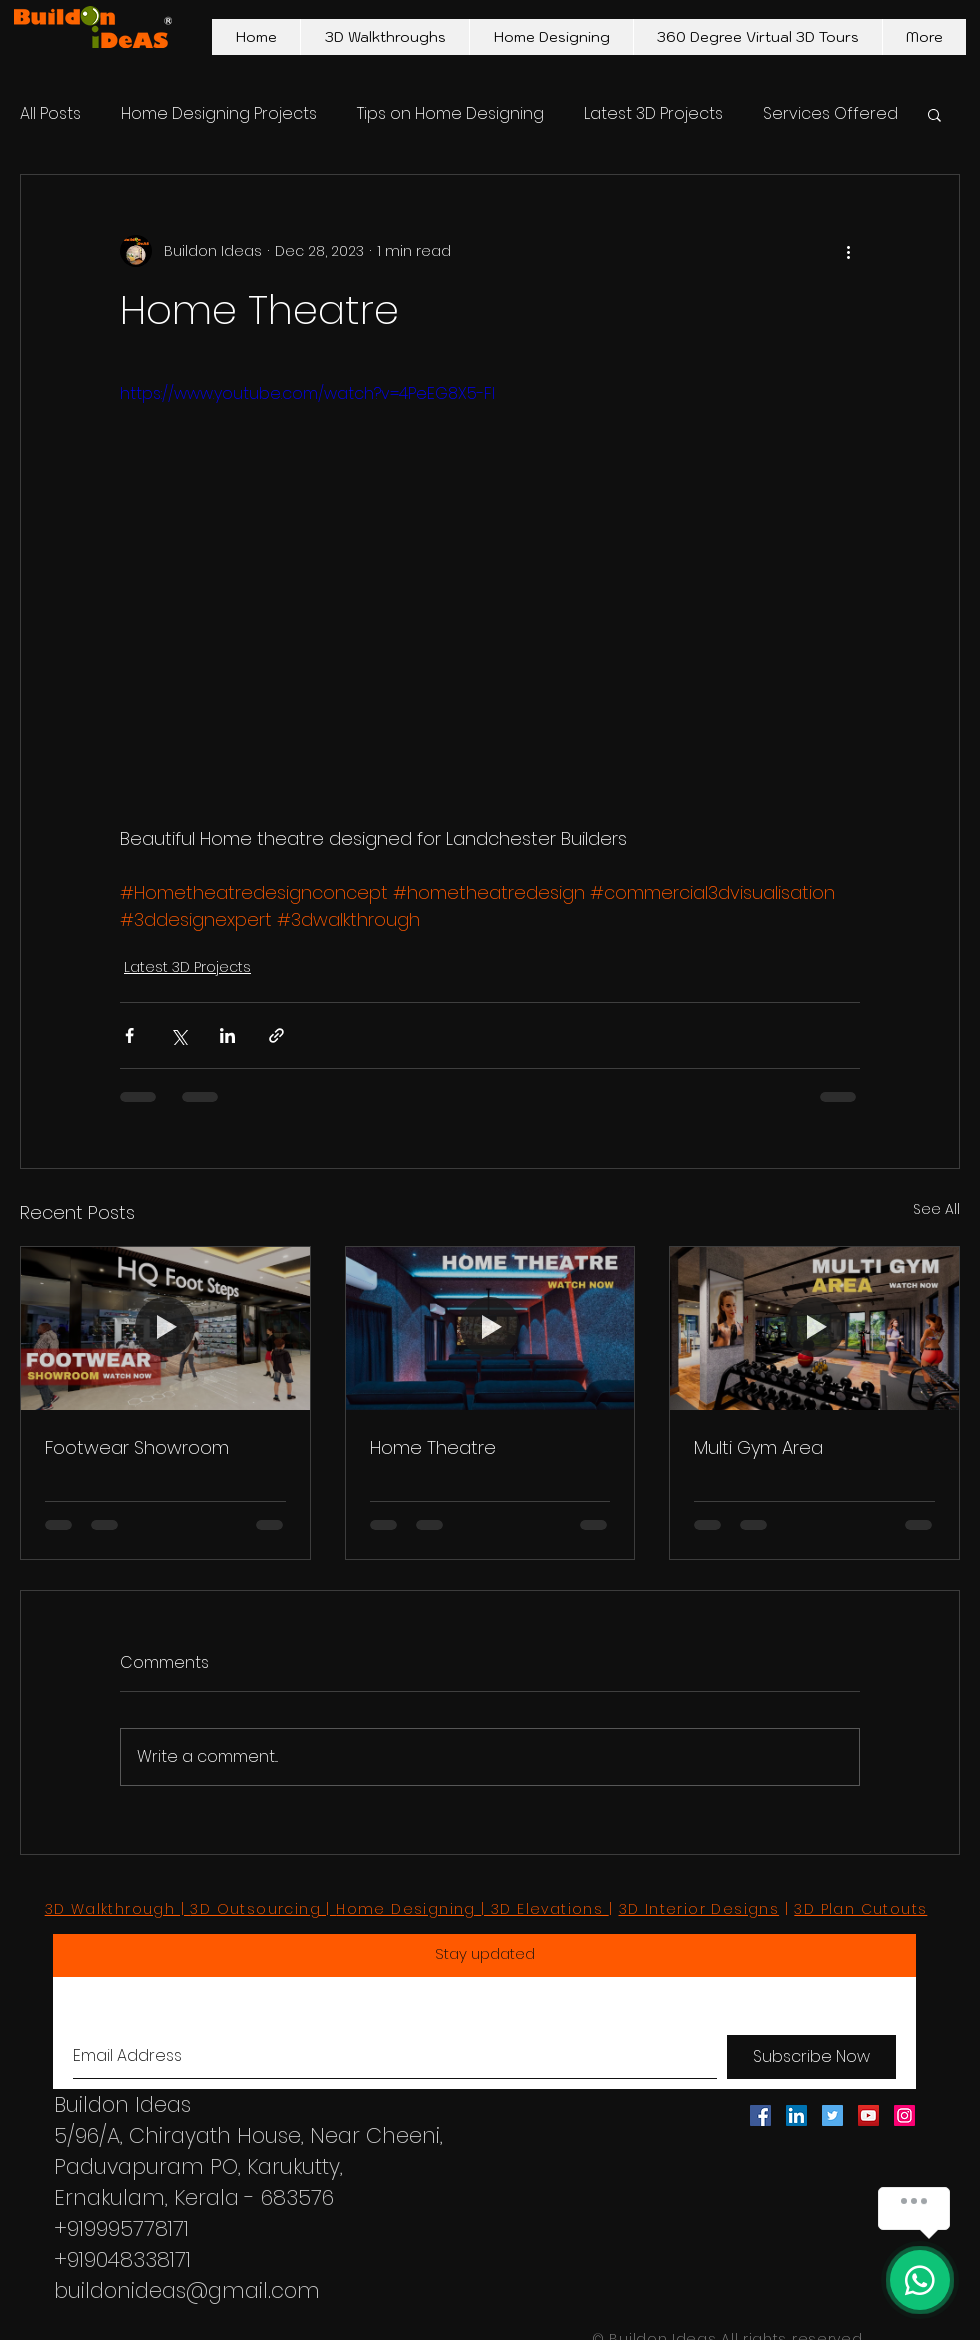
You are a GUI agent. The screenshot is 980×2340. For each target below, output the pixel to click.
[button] (934, 114)
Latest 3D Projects (653, 114)
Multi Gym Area (758, 1447)
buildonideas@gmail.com (187, 2290)
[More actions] (848, 251)
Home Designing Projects (219, 114)
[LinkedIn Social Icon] (796, 2115)
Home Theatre (433, 1447)
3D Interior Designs (699, 1909)
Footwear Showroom (137, 1447)
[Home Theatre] (490, 1328)
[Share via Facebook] (129, 1035)
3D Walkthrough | (118, 1909)
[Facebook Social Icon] (760, 2115)
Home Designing (406, 1909)
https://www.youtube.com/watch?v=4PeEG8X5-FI (307, 393)
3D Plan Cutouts (860, 1909)
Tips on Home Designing (450, 114)
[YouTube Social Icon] (868, 2115)
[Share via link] (276, 1035)
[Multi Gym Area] (814, 1328)
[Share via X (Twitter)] (178, 1035)
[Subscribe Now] (811, 2057)
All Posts (50, 114)
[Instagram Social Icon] (904, 2115)
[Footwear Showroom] (165, 1328)
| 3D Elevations (544, 1909)
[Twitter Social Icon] (832, 2115)
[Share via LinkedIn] (227, 1035)
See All (936, 1209)
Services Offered (830, 114)
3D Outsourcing (255, 1909)
